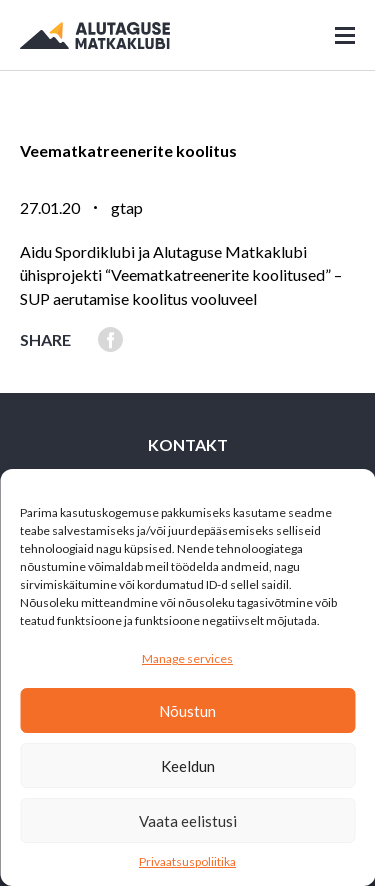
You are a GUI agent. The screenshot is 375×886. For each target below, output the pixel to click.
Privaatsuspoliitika (187, 861)
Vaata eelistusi (188, 821)
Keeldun (188, 766)
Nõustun (187, 711)
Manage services (187, 658)
